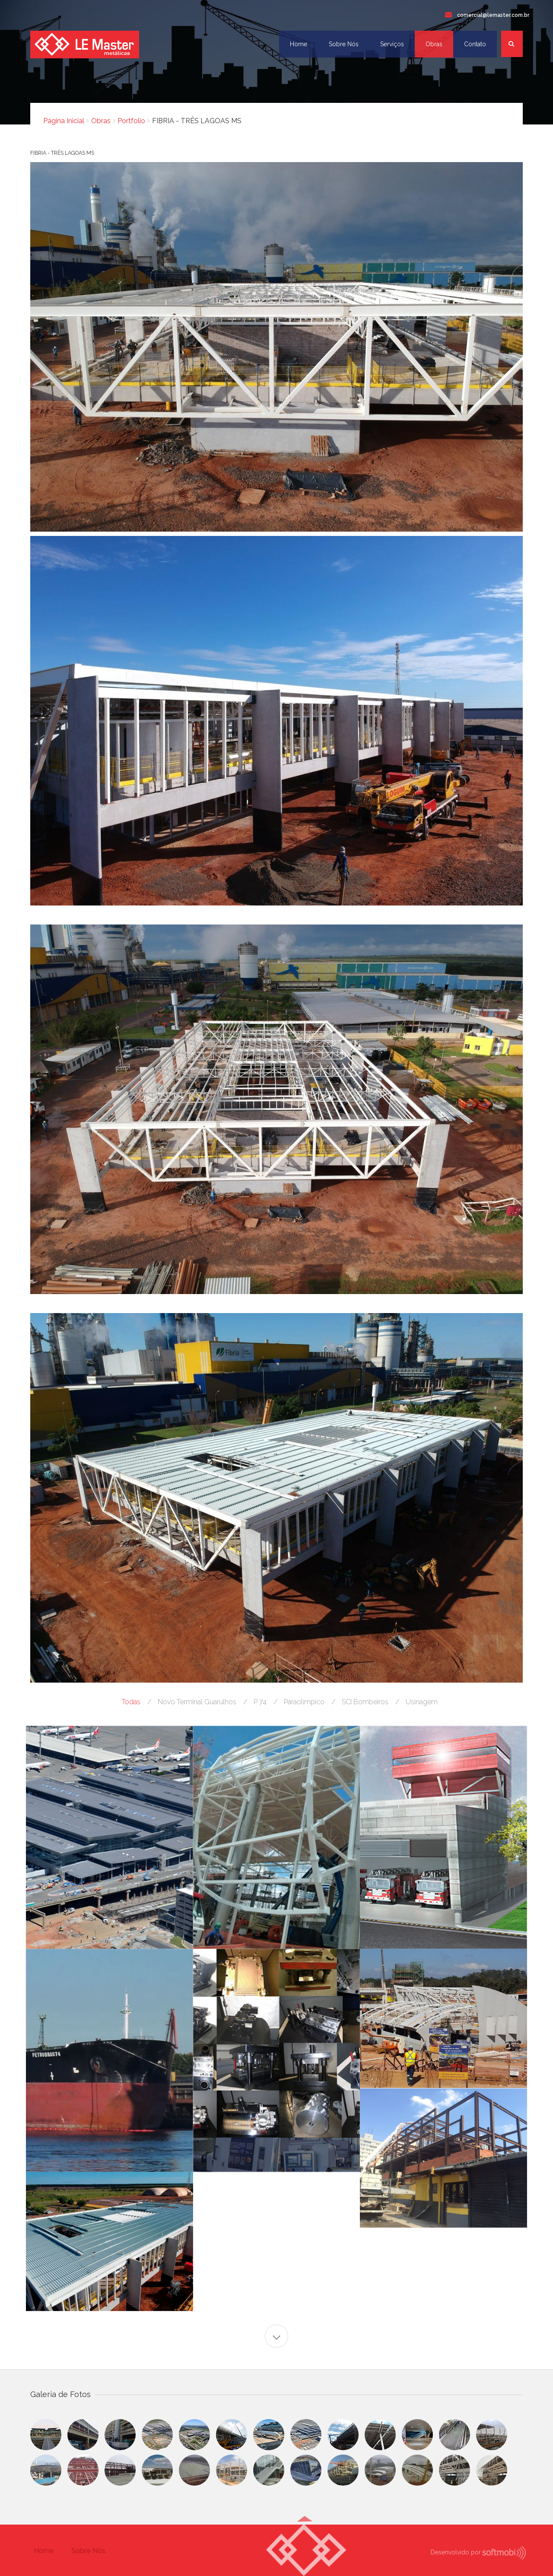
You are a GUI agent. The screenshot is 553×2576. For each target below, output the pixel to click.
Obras (434, 44)
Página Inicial (63, 121)
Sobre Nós (344, 44)
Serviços (392, 44)
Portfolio (131, 121)
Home (298, 44)
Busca (516, 49)
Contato (475, 44)
